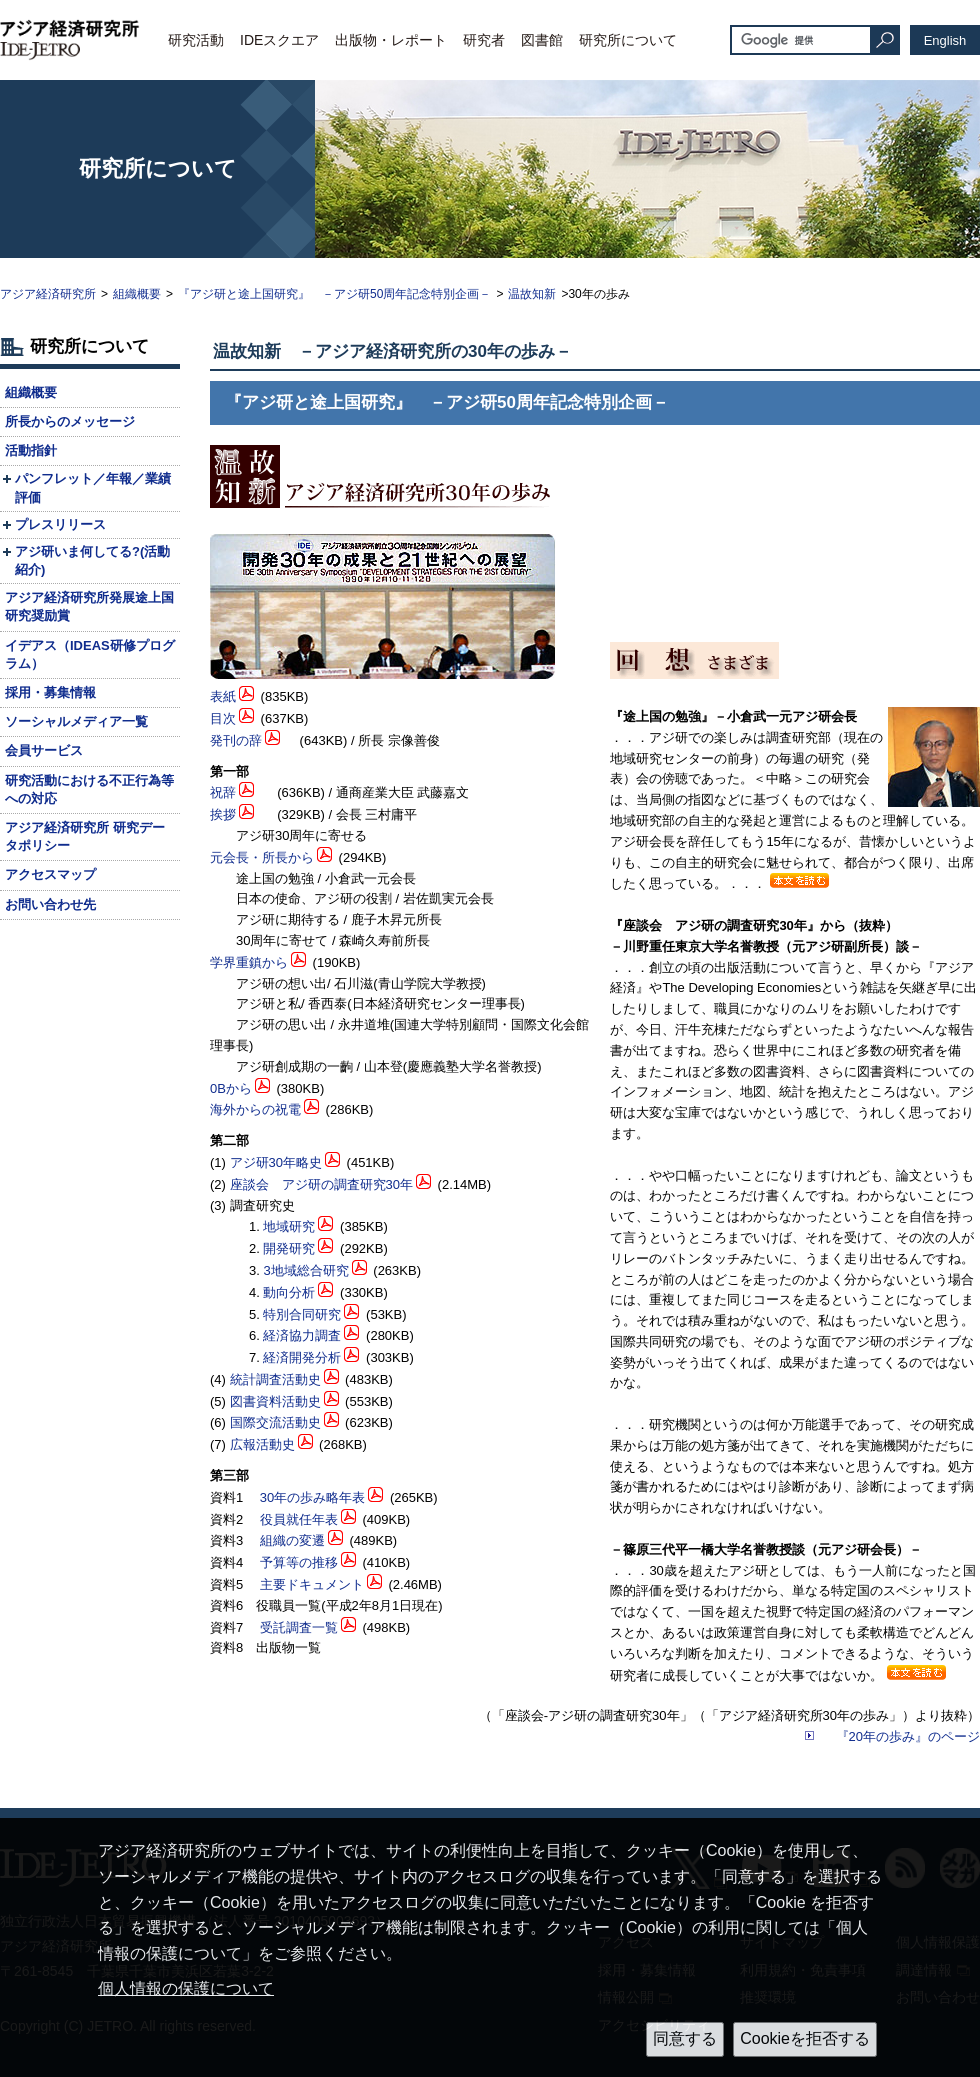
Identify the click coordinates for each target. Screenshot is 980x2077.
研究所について (628, 40)
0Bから (231, 1088)
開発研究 (289, 1248)
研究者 (484, 40)
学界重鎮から (249, 962)
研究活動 (196, 40)
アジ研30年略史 (276, 1162)
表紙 (223, 696)
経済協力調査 (302, 1335)
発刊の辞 (236, 740)
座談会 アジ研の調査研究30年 (321, 1184)
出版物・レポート (391, 40)
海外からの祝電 (255, 1109)
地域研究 (289, 1226)
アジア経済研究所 (48, 294)
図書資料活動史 (275, 1401)
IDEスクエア (279, 40)
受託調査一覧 (299, 1627)
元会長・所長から (262, 857)
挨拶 (223, 814)
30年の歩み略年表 (312, 1497)
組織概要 (137, 294)
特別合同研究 (302, 1314)
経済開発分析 (302, 1357)
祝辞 (223, 792)
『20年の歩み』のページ (908, 1736)
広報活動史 (262, 1444)
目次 (223, 718)
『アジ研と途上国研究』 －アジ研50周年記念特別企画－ (334, 294)
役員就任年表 (299, 1519)
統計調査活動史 (275, 1379)
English (945, 40)
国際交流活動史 (275, 1422)
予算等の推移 (299, 1562)
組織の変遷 (292, 1540)
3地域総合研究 (305, 1270)
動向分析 (289, 1292)
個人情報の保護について (186, 1988)
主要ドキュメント (312, 1584)
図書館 (542, 40)
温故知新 (532, 294)
